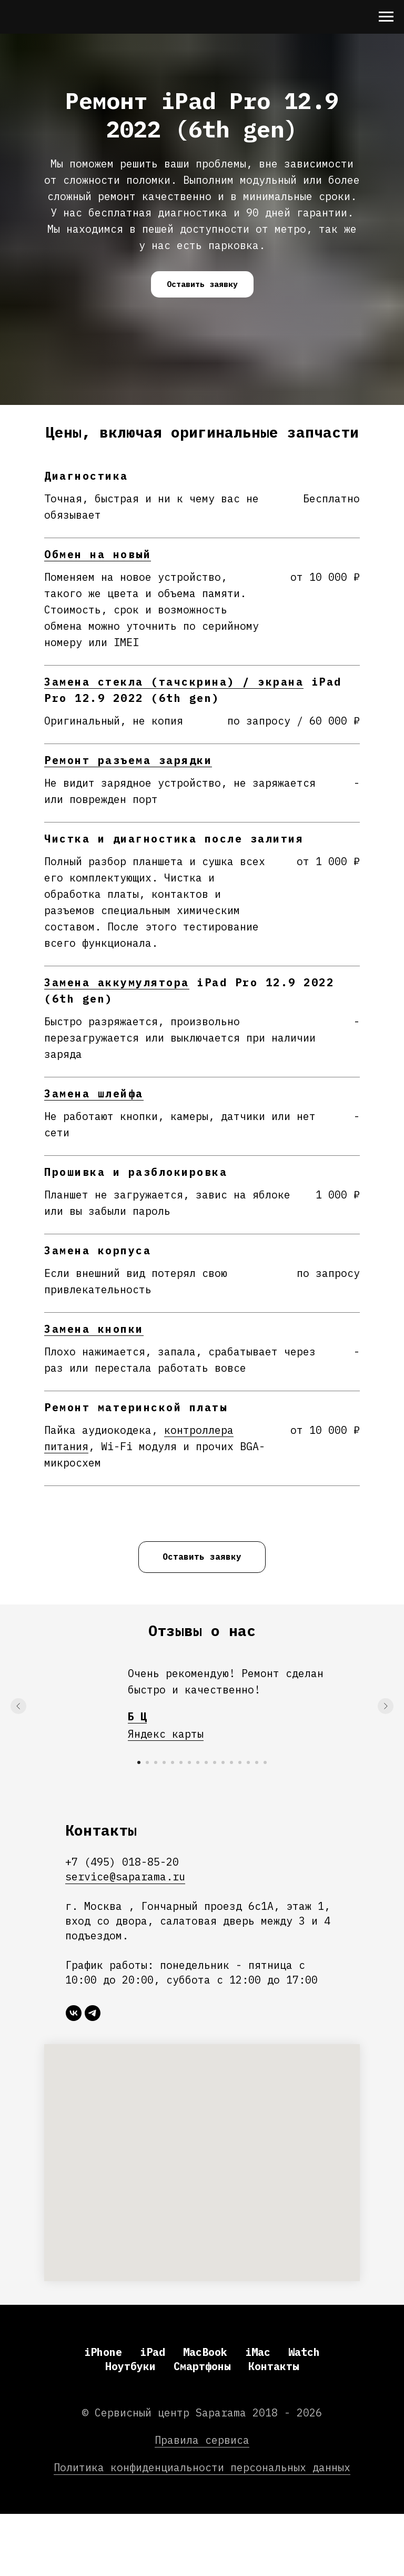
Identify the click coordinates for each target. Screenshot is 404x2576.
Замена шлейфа (94, 1093)
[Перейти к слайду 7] (189, 1762)
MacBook (205, 2352)
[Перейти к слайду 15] (256, 1762)
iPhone (103, 2352)
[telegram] (92, 2013)
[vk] (74, 2013)
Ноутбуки (130, 2366)
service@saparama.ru (125, 1876)
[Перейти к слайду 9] (206, 1762)
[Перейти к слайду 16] (265, 1762)
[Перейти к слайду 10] (214, 1762)
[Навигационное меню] (386, 17)
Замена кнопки (94, 1329)
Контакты (273, 2366)
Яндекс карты (166, 1734)
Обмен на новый (97, 554)
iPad (152, 2352)
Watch (304, 2352)
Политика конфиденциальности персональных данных (202, 2467)
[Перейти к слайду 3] (155, 1762)
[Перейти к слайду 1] (138, 1762)
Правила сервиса (202, 2440)
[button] (202, 284)
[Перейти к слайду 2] (147, 1762)
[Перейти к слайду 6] (181, 1762)
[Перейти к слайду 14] (248, 1762)
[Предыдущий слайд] (18, 1706)
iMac (257, 2352)
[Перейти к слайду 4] (164, 1762)
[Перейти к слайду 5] (172, 1762)
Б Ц (137, 1716)
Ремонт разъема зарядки (128, 760)
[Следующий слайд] (385, 1706)
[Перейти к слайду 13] (239, 1762)
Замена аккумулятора (116, 982)
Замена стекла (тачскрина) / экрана (174, 682)
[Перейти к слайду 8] (197, 1762)
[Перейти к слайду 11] (223, 1762)
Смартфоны (202, 2366)
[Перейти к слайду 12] (231, 1762)
